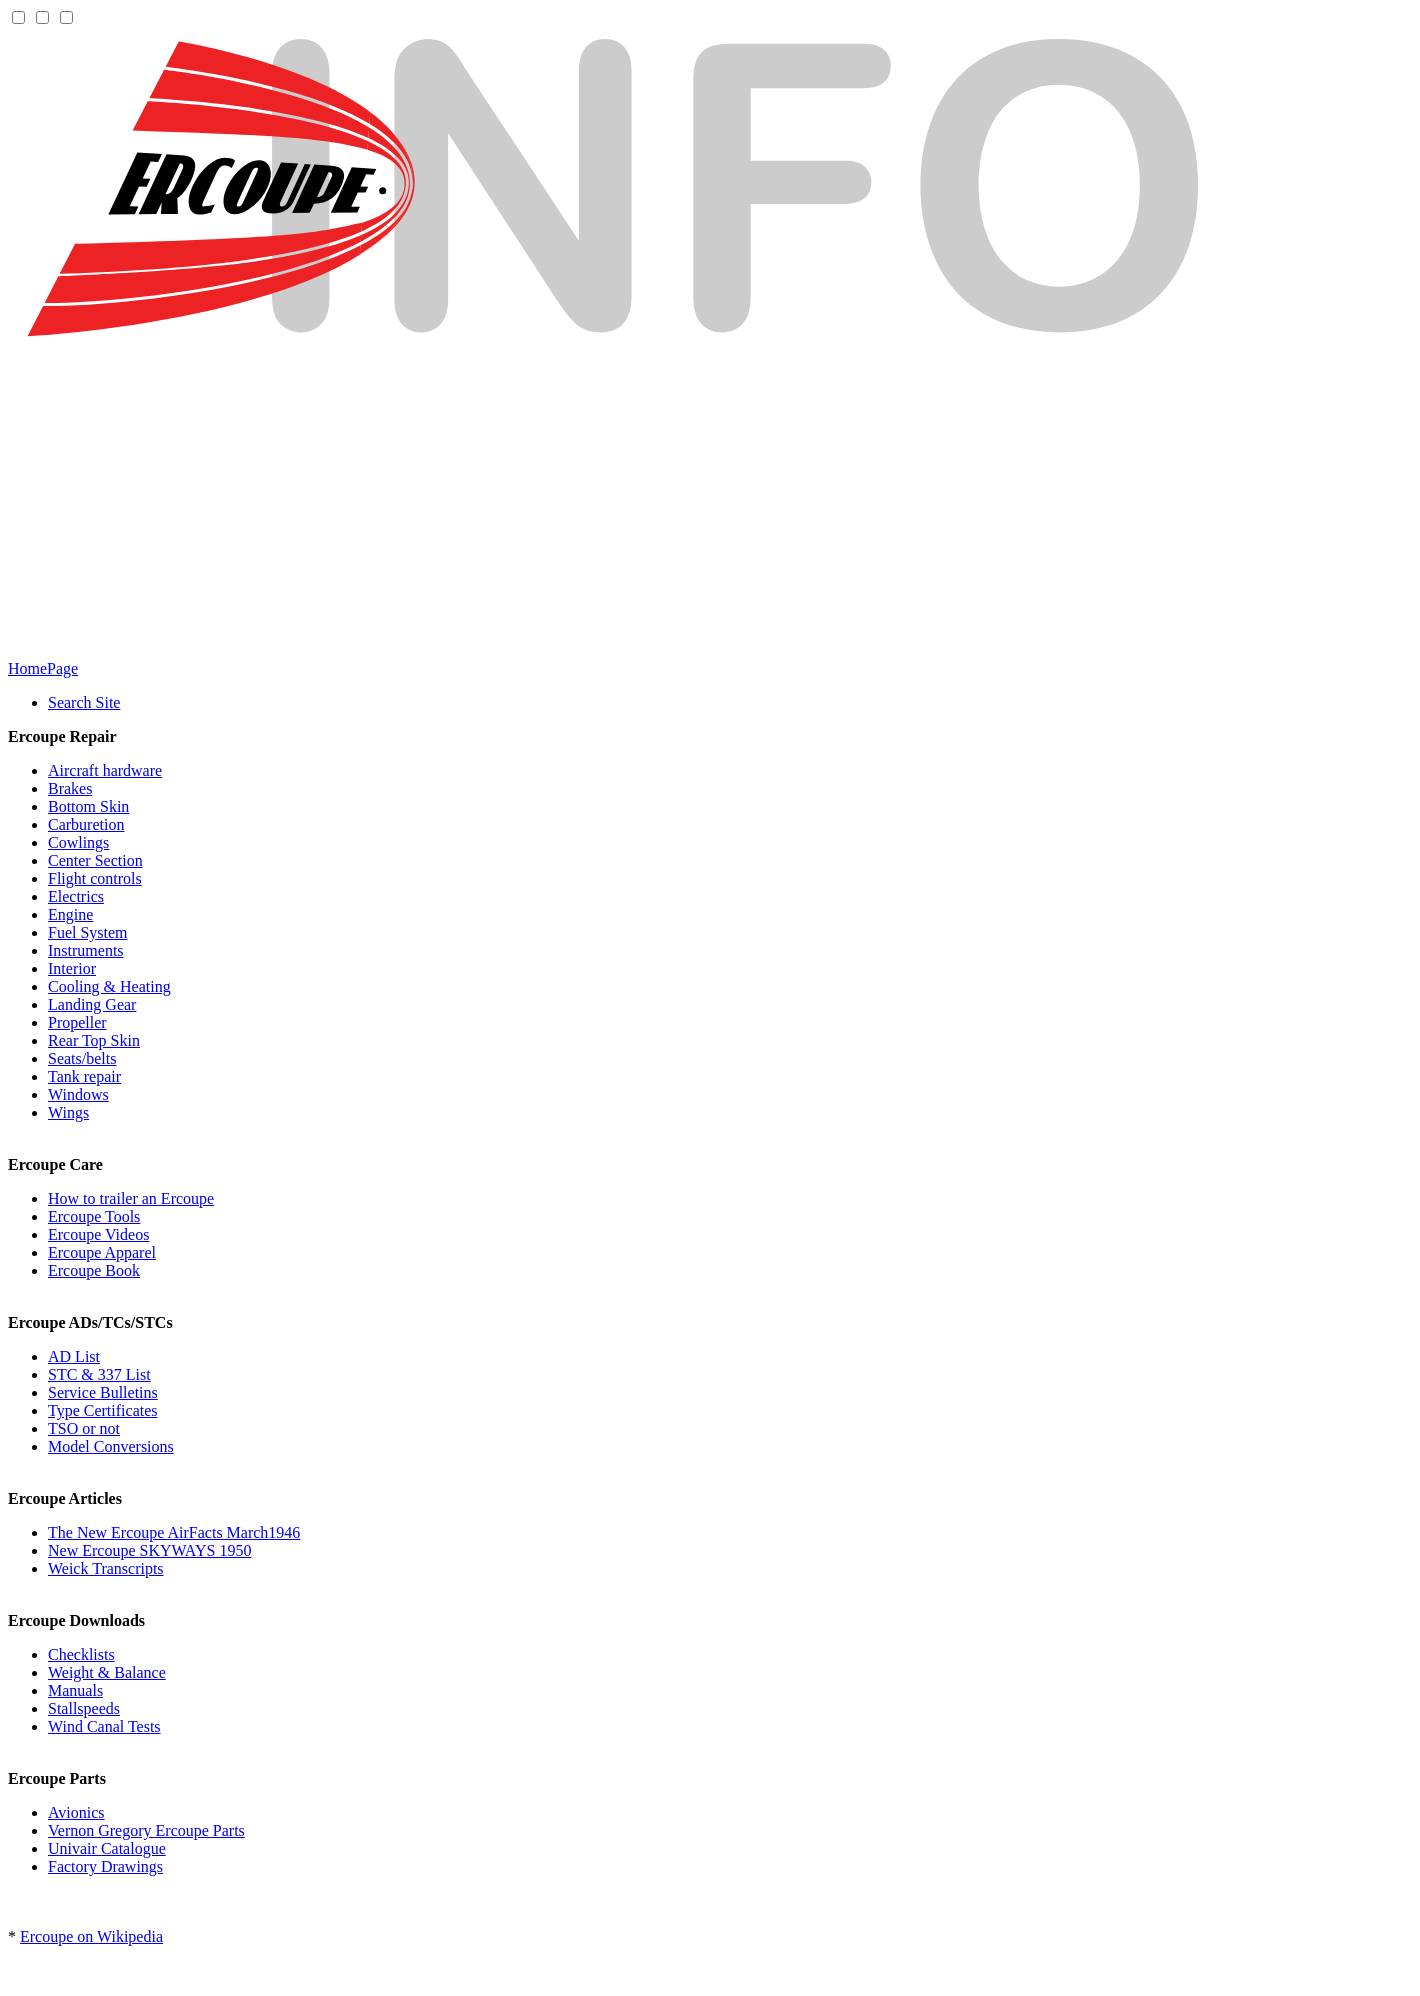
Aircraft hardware (105, 770)
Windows (78, 1094)
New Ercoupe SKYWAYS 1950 (149, 1550)
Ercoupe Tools (94, 1216)
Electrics (76, 896)
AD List (74, 1356)
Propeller (77, 1022)
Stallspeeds (84, 1708)
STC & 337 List (99, 1374)
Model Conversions (111, 1446)
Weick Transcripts (106, 1568)
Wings (68, 1112)
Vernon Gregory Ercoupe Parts (146, 1830)
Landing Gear (92, 1004)
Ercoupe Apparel (102, 1252)
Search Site (84, 702)
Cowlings (78, 842)
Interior (72, 968)
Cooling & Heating (109, 986)
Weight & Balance (107, 1672)
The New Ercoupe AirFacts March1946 (174, 1532)
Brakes (70, 788)
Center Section (95, 860)
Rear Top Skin (94, 1040)
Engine (70, 914)
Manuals (75, 1690)
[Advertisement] (710, 504)
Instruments (86, 950)
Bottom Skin (88, 806)
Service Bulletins (103, 1392)
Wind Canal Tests (104, 1726)
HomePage (43, 668)
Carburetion (86, 824)
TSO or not (84, 1428)
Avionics (76, 1812)
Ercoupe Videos (98, 1234)
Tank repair (84, 1076)
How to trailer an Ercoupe (131, 1198)
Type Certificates (103, 1410)
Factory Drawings (105, 1866)
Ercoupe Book (94, 1270)
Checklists (81, 1654)
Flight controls (95, 878)
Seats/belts (82, 1058)
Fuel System (88, 932)
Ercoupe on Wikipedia (91, 1936)
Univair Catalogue (107, 1848)
